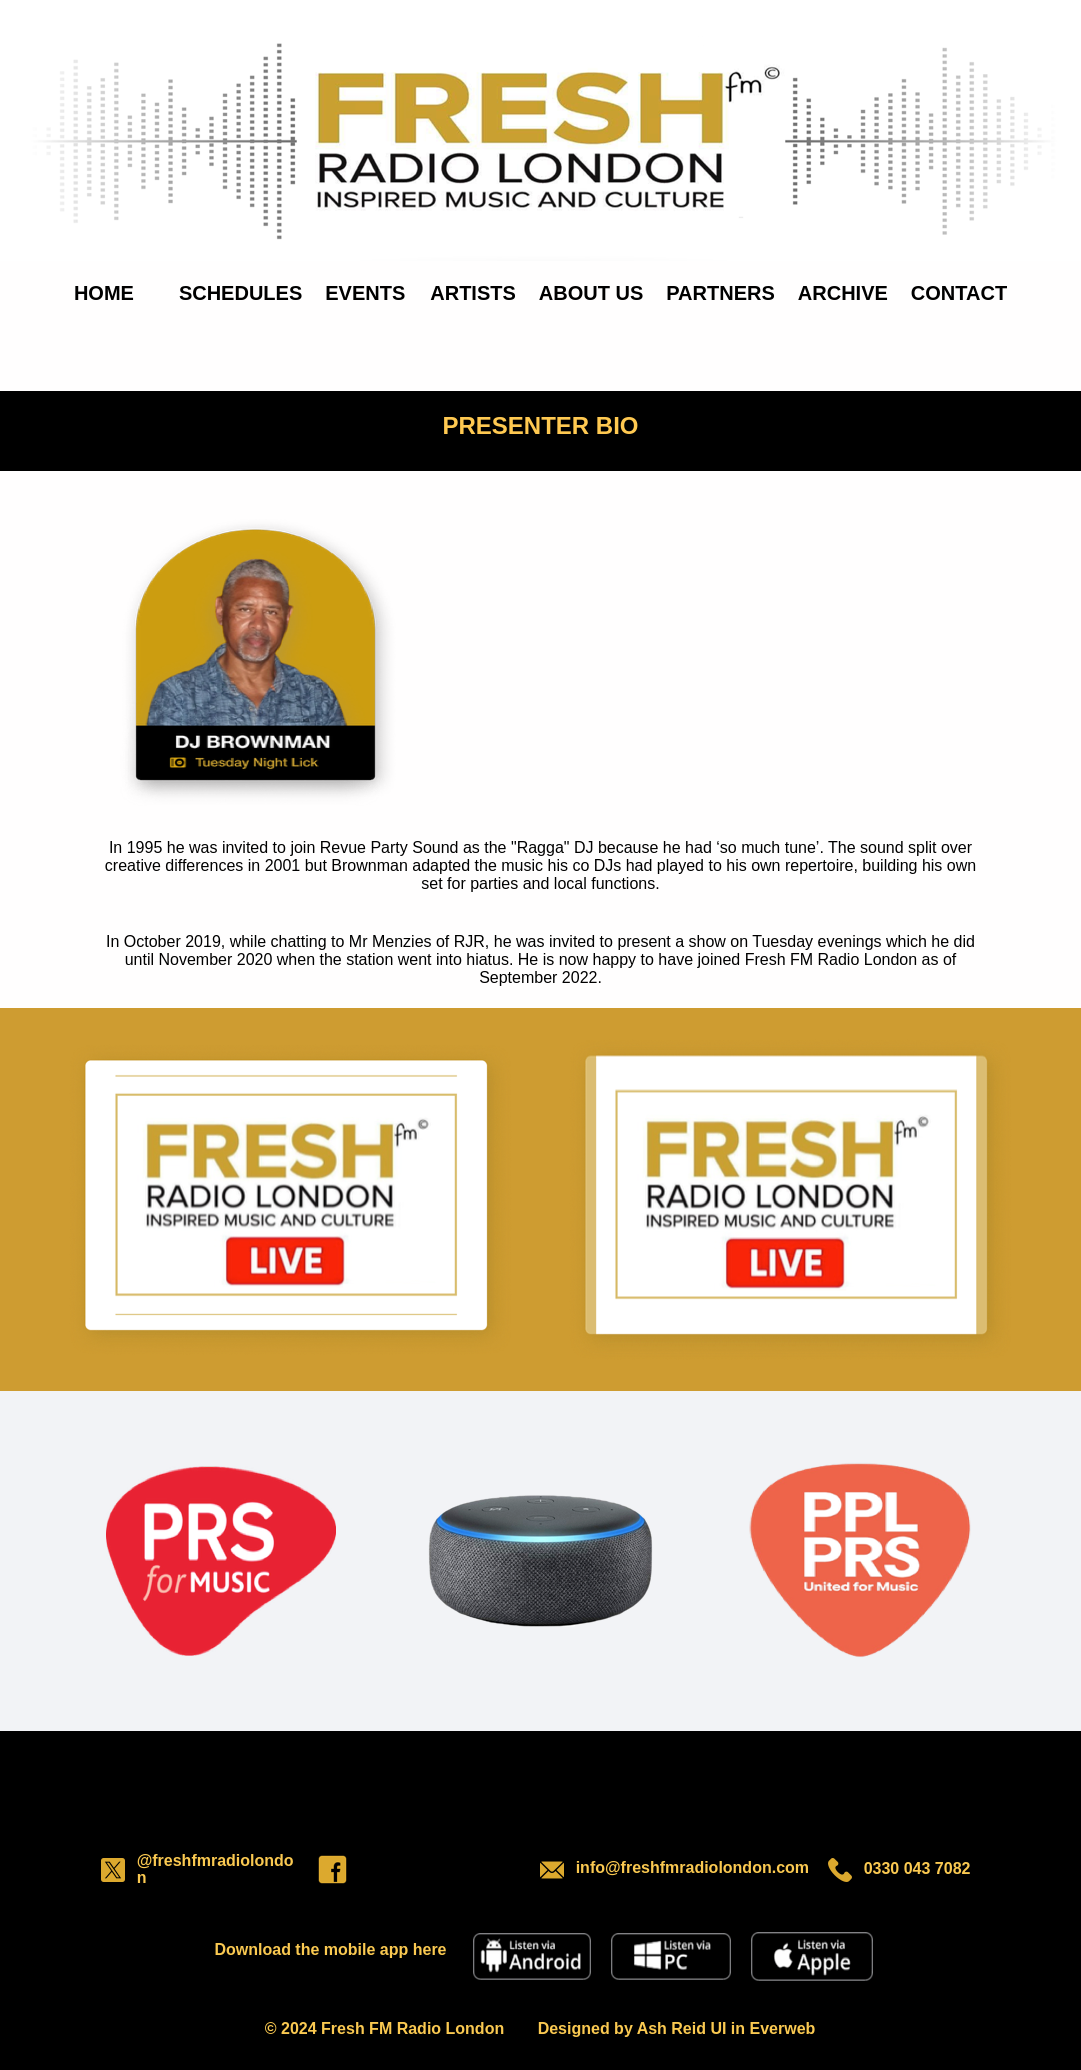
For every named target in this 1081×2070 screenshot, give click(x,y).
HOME (104, 293)
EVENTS (365, 293)
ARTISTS (473, 293)
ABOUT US (591, 293)
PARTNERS (720, 293)
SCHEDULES (240, 293)
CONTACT (959, 293)
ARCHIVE (843, 293)
